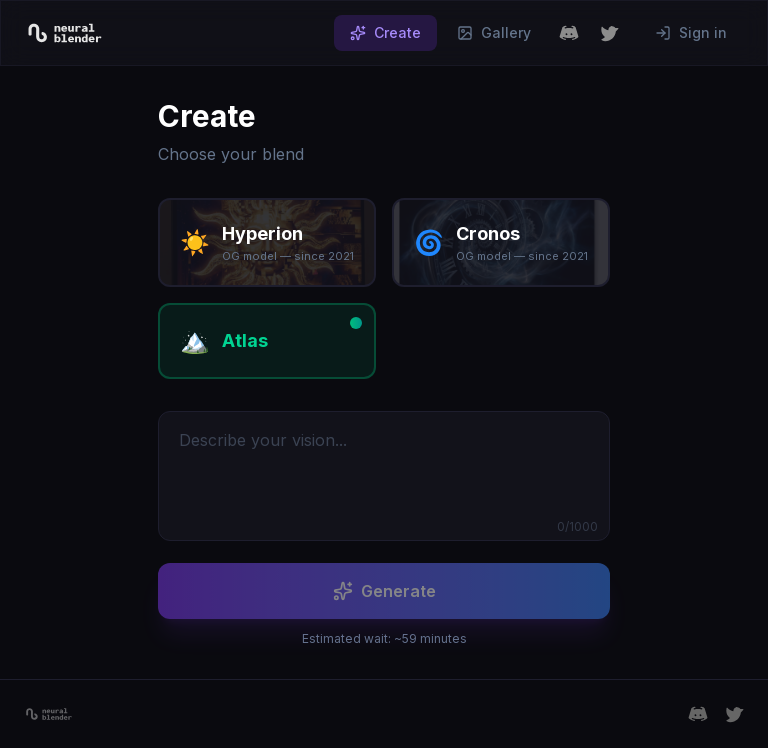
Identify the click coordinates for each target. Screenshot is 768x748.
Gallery (494, 32)
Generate (384, 591)
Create (385, 32)
